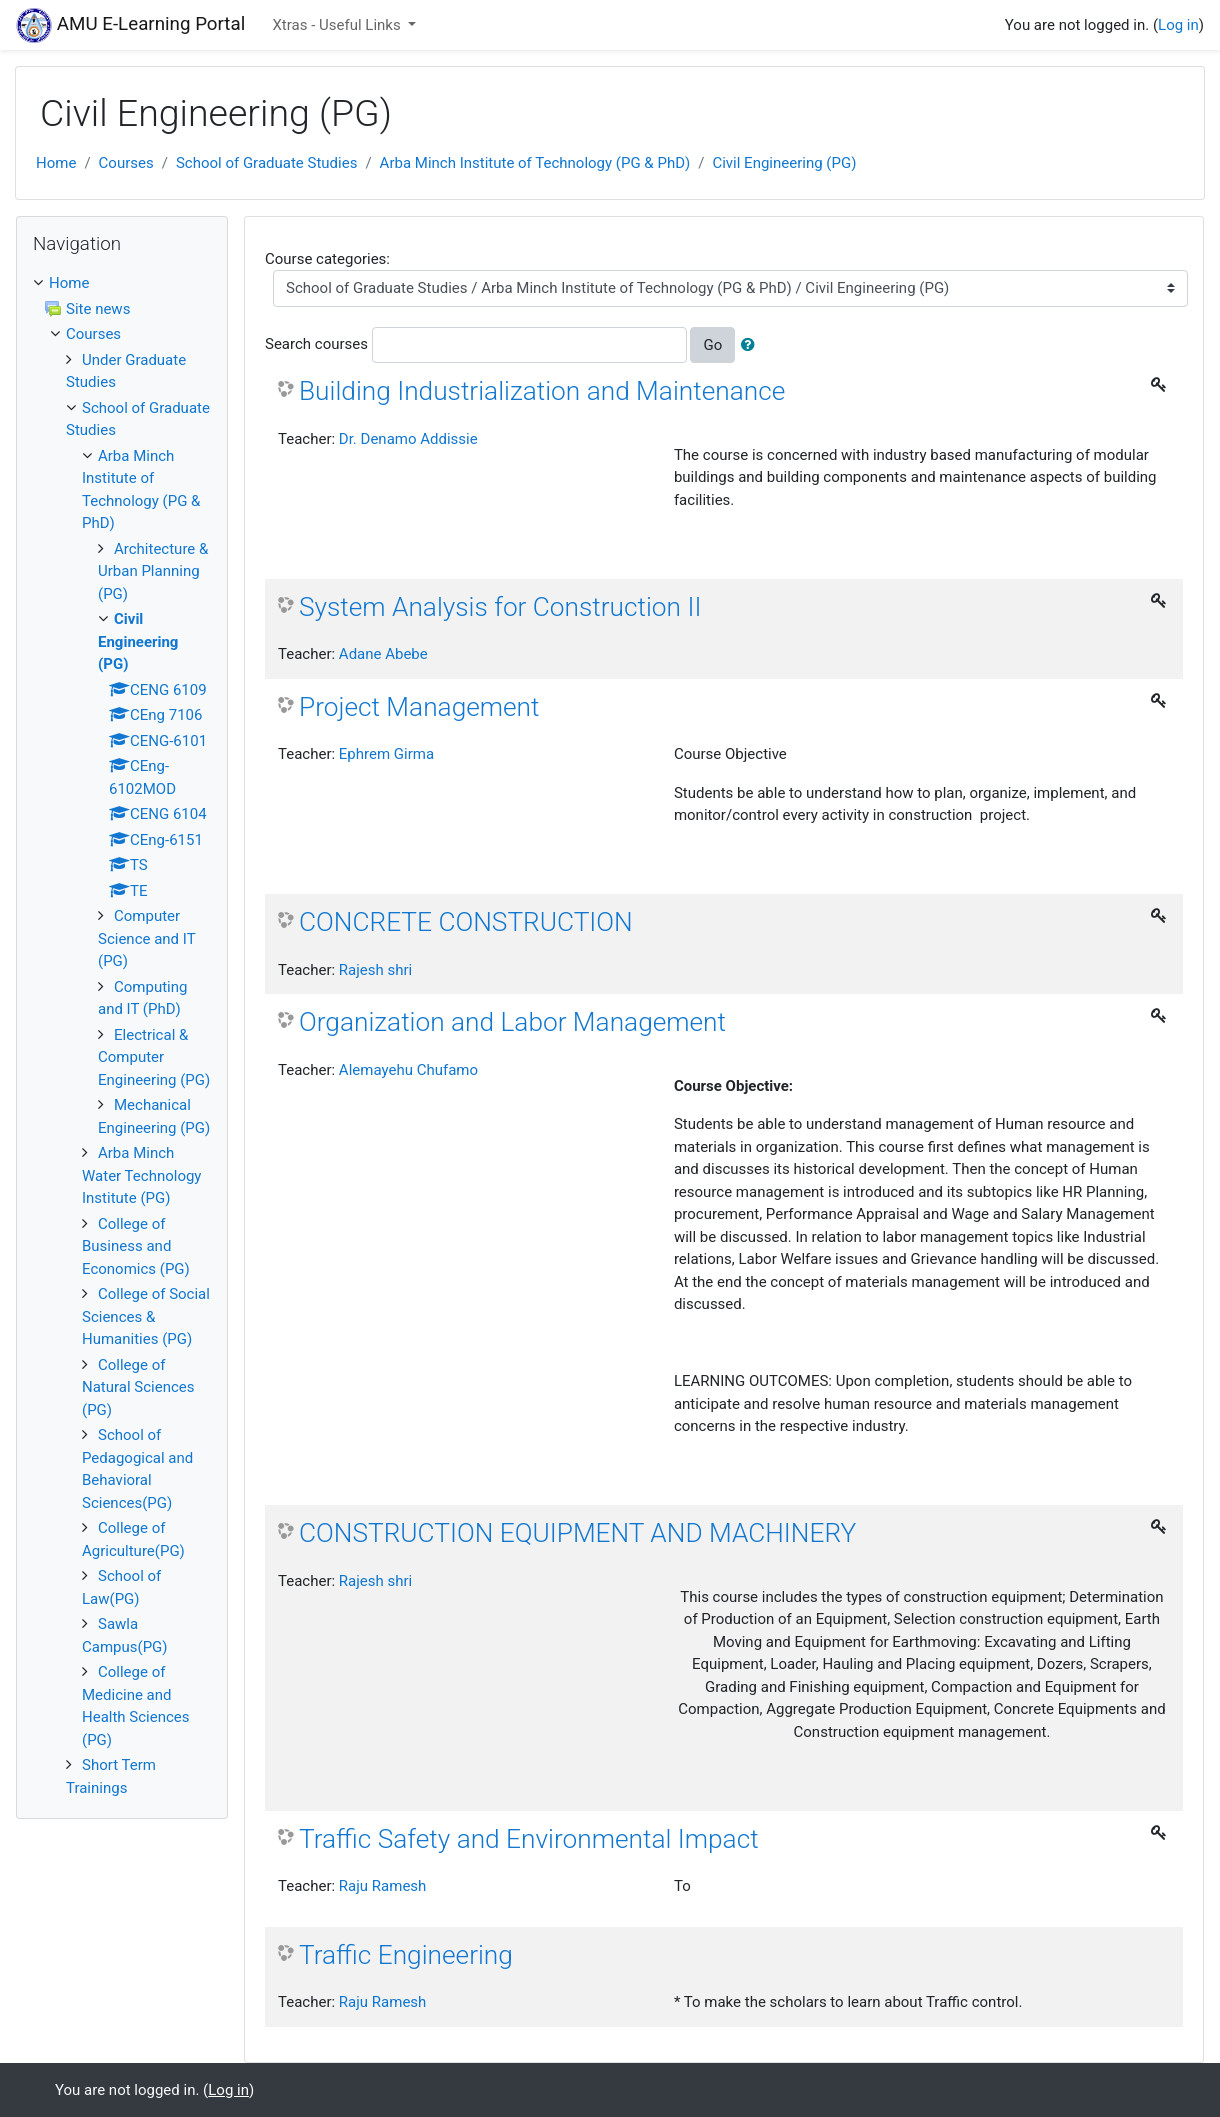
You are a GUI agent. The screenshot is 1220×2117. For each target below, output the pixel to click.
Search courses (316, 344)
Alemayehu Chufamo (408, 1070)
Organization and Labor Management (512, 1022)
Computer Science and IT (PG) (146, 938)
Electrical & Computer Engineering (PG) (154, 1057)
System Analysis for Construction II (500, 607)
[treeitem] (122, 283)
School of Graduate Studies (267, 163)
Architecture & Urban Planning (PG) (153, 571)
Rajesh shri (375, 970)
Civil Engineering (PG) (784, 163)
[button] (752, 345)
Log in (1178, 25)
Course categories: (327, 259)
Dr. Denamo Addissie (408, 439)
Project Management (419, 707)
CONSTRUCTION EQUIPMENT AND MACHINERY (577, 1533)
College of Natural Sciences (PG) (138, 1387)
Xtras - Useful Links (338, 25)
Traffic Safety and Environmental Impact (529, 1839)
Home (56, 163)
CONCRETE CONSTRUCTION (466, 922)
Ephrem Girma (386, 754)
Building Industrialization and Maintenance (542, 391)
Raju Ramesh (383, 1886)
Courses (126, 163)
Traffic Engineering (406, 1955)
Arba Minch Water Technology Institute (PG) (141, 1175)
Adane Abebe (383, 654)
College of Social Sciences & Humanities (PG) (146, 1316)
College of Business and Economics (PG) (136, 1246)
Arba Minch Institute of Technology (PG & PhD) (535, 163)
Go (712, 345)
